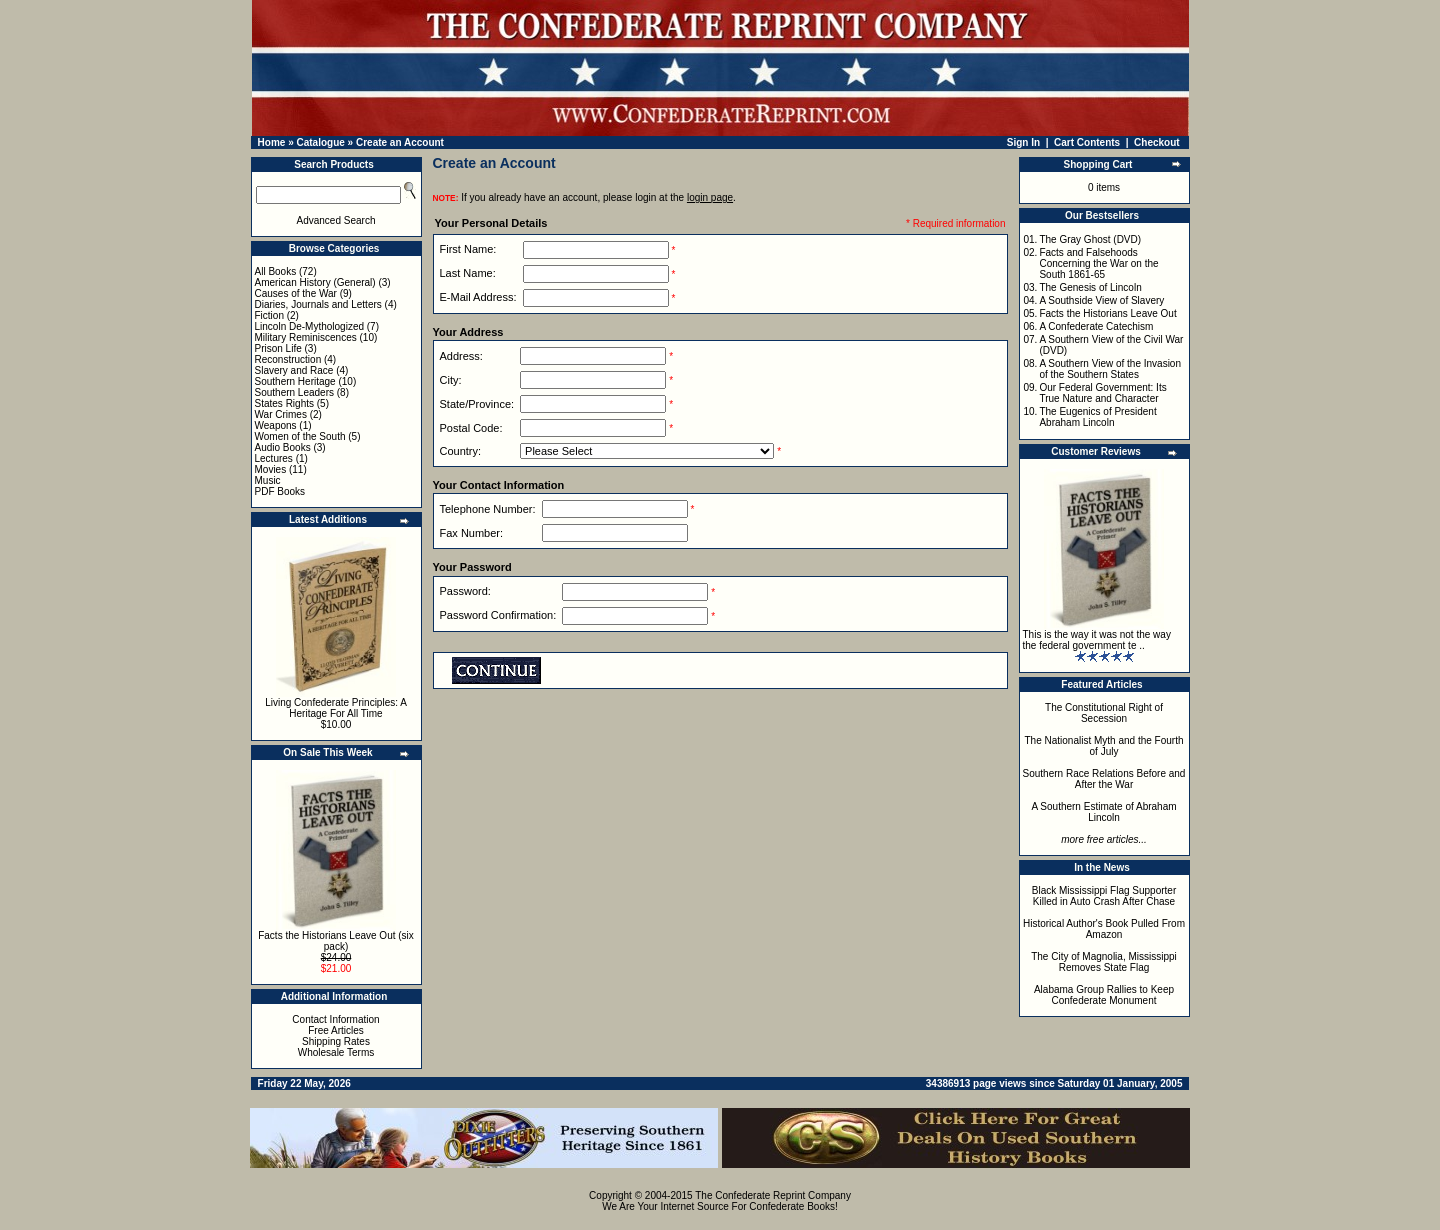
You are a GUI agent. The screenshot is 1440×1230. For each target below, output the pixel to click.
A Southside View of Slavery (1101, 300)
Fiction (269, 315)
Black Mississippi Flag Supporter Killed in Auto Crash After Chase (1104, 896)
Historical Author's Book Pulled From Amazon (1104, 929)
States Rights (284, 403)
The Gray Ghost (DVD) (1090, 239)
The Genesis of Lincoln (1090, 287)
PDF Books (280, 491)
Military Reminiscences (306, 337)
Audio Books (283, 447)
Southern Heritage (295, 381)
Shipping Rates (336, 1041)
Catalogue (320, 142)
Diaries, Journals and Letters (318, 304)
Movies (271, 469)
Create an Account (400, 142)
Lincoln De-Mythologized (310, 326)
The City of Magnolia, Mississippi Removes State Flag (1104, 962)
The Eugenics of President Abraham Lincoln (1097, 417)
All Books (276, 271)
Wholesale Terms (336, 1052)
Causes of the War (296, 293)
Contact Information (335, 1019)
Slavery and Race (294, 370)
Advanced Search (336, 220)
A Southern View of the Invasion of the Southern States (1110, 369)
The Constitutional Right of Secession (1104, 713)
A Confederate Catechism (1096, 326)
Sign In (1023, 142)
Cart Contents (1087, 142)
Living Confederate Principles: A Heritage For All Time (336, 708)
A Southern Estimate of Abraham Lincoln (1103, 812)
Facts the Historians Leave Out (1107, 313)
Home (272, 142)
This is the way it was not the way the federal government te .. (1097, 640)
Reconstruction (288, 359)
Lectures (274, 458)
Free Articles (336, 1030)
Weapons (276, 425)
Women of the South (300, 436)
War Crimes (281, 414)
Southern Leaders (295, 392)
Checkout (1157, 142)
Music (268, 480)
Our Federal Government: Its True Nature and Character (1102, 393)
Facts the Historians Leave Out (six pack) (336, 941)
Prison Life (278, 348)
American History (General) (315, 282)
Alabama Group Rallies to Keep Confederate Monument (1104, 995)
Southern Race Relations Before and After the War (1104, 779)
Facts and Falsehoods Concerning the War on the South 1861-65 (1098, 263)
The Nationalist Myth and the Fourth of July (1104, 746)
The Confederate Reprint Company (773, 1195)
